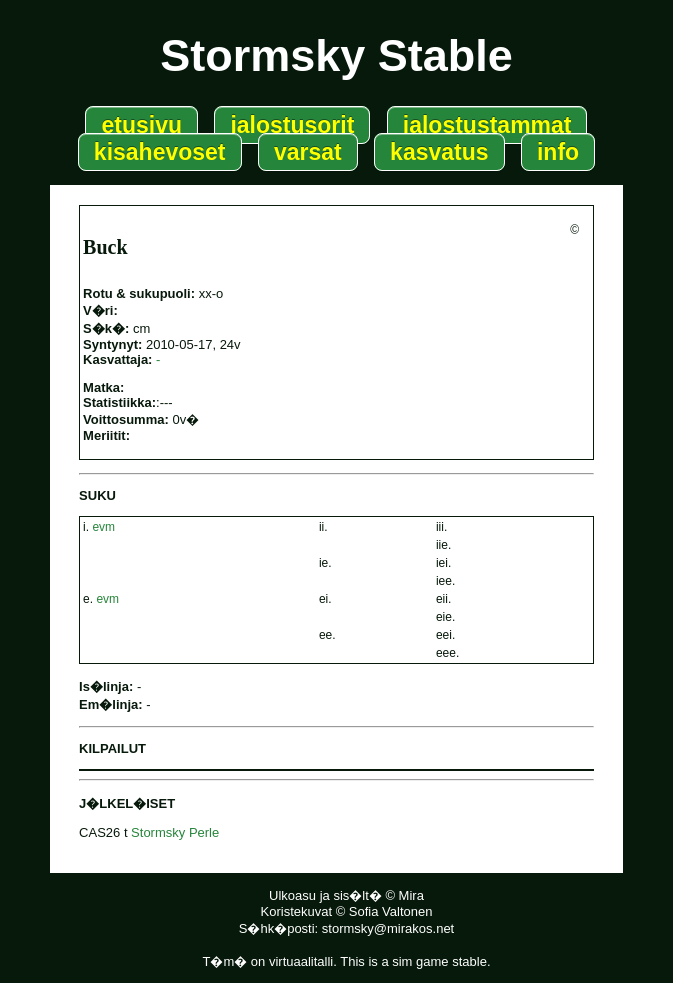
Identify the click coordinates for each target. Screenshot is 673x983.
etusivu (141, 125)
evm (103, 527)
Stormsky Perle (175, 832)
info (558, 152)
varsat (308, 152)
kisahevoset (160, 152)
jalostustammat (487, 125)
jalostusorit (292, 125)
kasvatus (439, 152)
